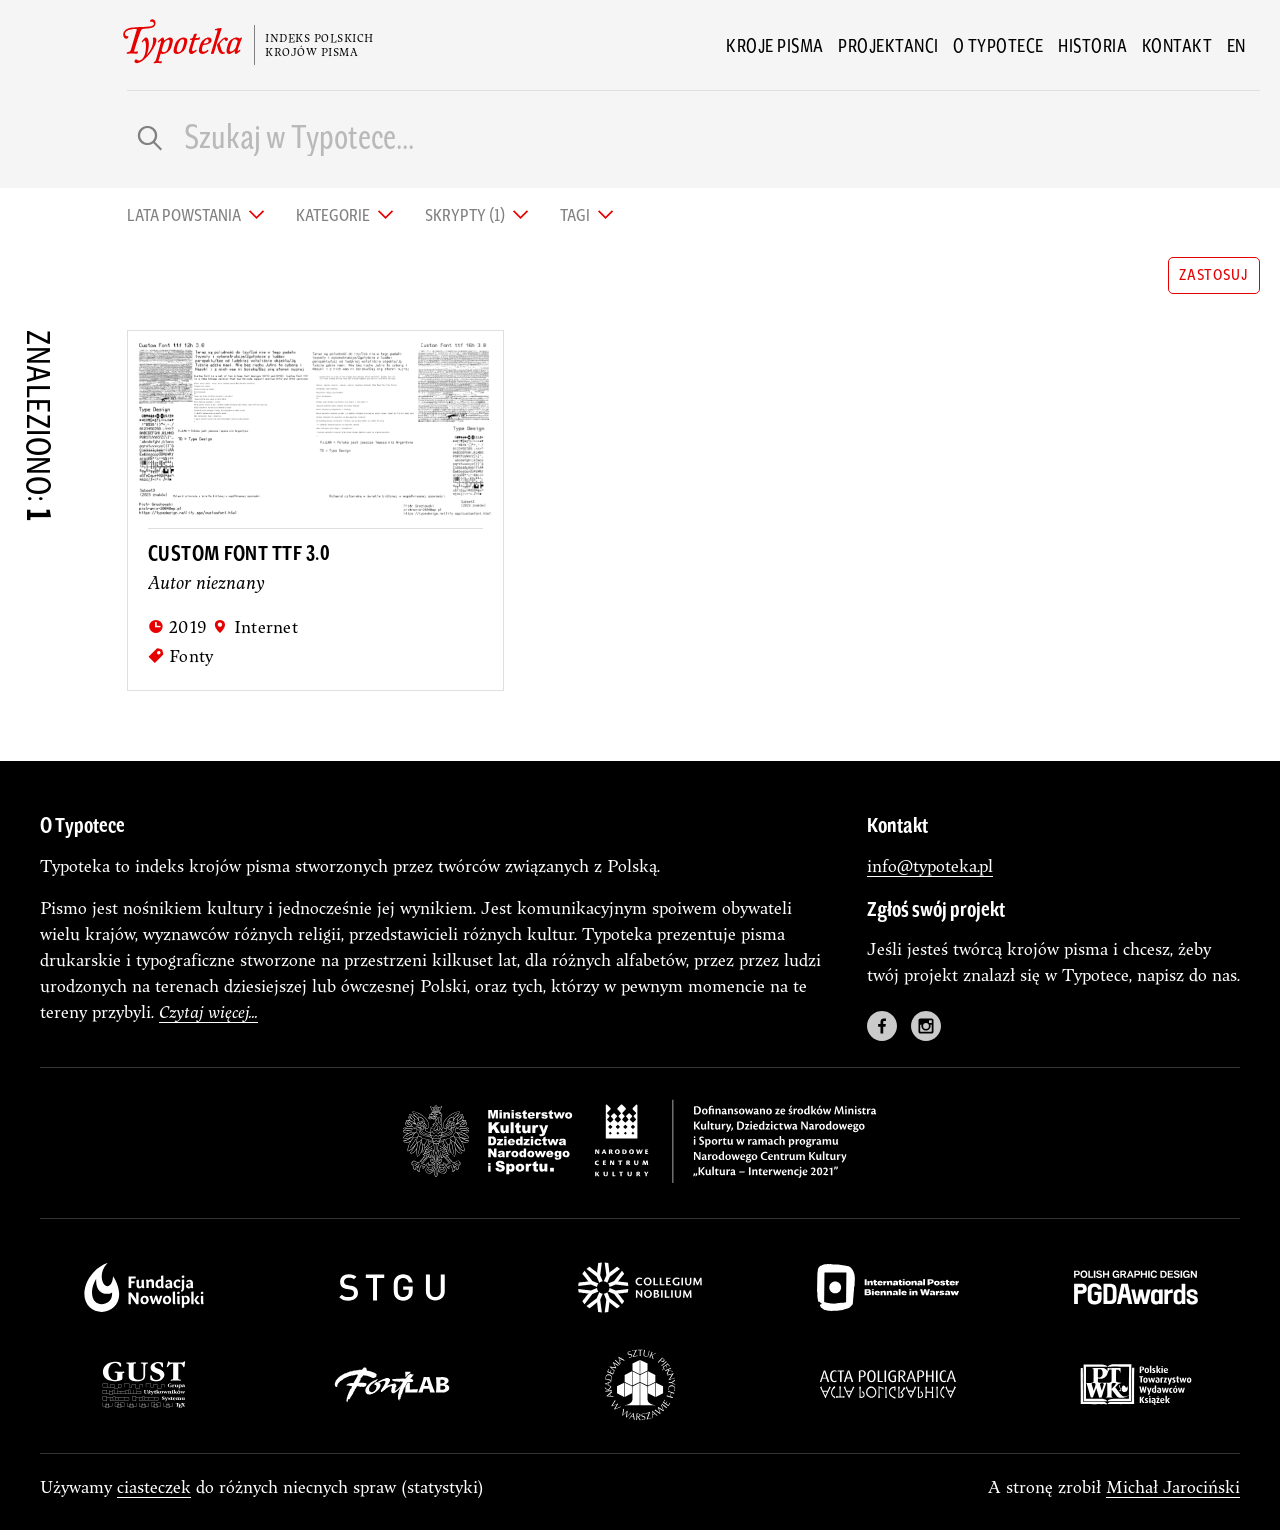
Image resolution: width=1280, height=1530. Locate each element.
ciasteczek (154, 1486)
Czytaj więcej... (208, 1011)
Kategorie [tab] (334, 213)
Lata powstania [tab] (185, 213)
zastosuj (1213, 273)
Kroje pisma (775, 45)
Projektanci (888, 45)
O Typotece (998, 45)
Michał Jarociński (1173, 1486)
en (1236, 45)
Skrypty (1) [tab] (466, 213)
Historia (1092, 45)
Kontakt (1177, 45)
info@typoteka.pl (930, 865)
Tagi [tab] (576, 213)
